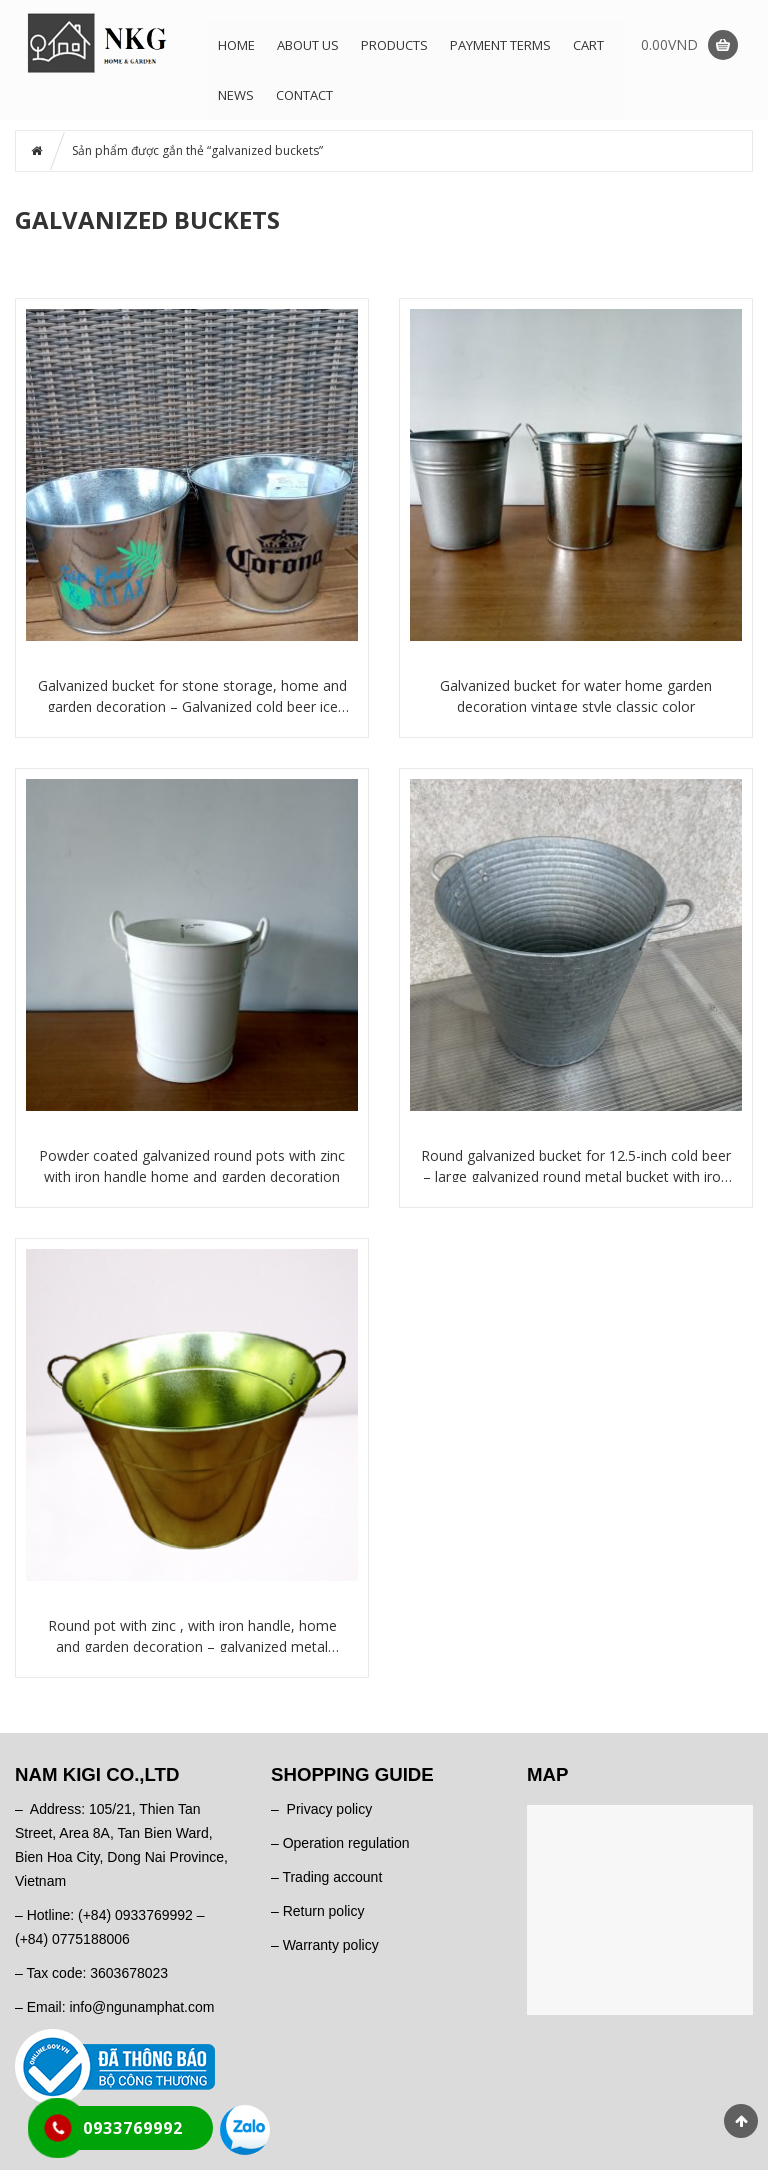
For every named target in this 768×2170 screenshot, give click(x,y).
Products (394, 45)
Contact (304, 95)
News (236, 95)
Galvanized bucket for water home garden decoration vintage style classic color (576, 696)
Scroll (741, 2121)
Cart (588, 45)
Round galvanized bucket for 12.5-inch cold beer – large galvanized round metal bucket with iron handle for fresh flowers (576, 1166)
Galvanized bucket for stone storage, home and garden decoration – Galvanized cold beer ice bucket (192, 696)
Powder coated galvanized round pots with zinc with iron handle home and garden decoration (192, 1166)
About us (308, 45)
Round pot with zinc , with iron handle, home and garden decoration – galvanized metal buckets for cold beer (192, 1636)
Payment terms (500, 45)
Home (236, 45)
